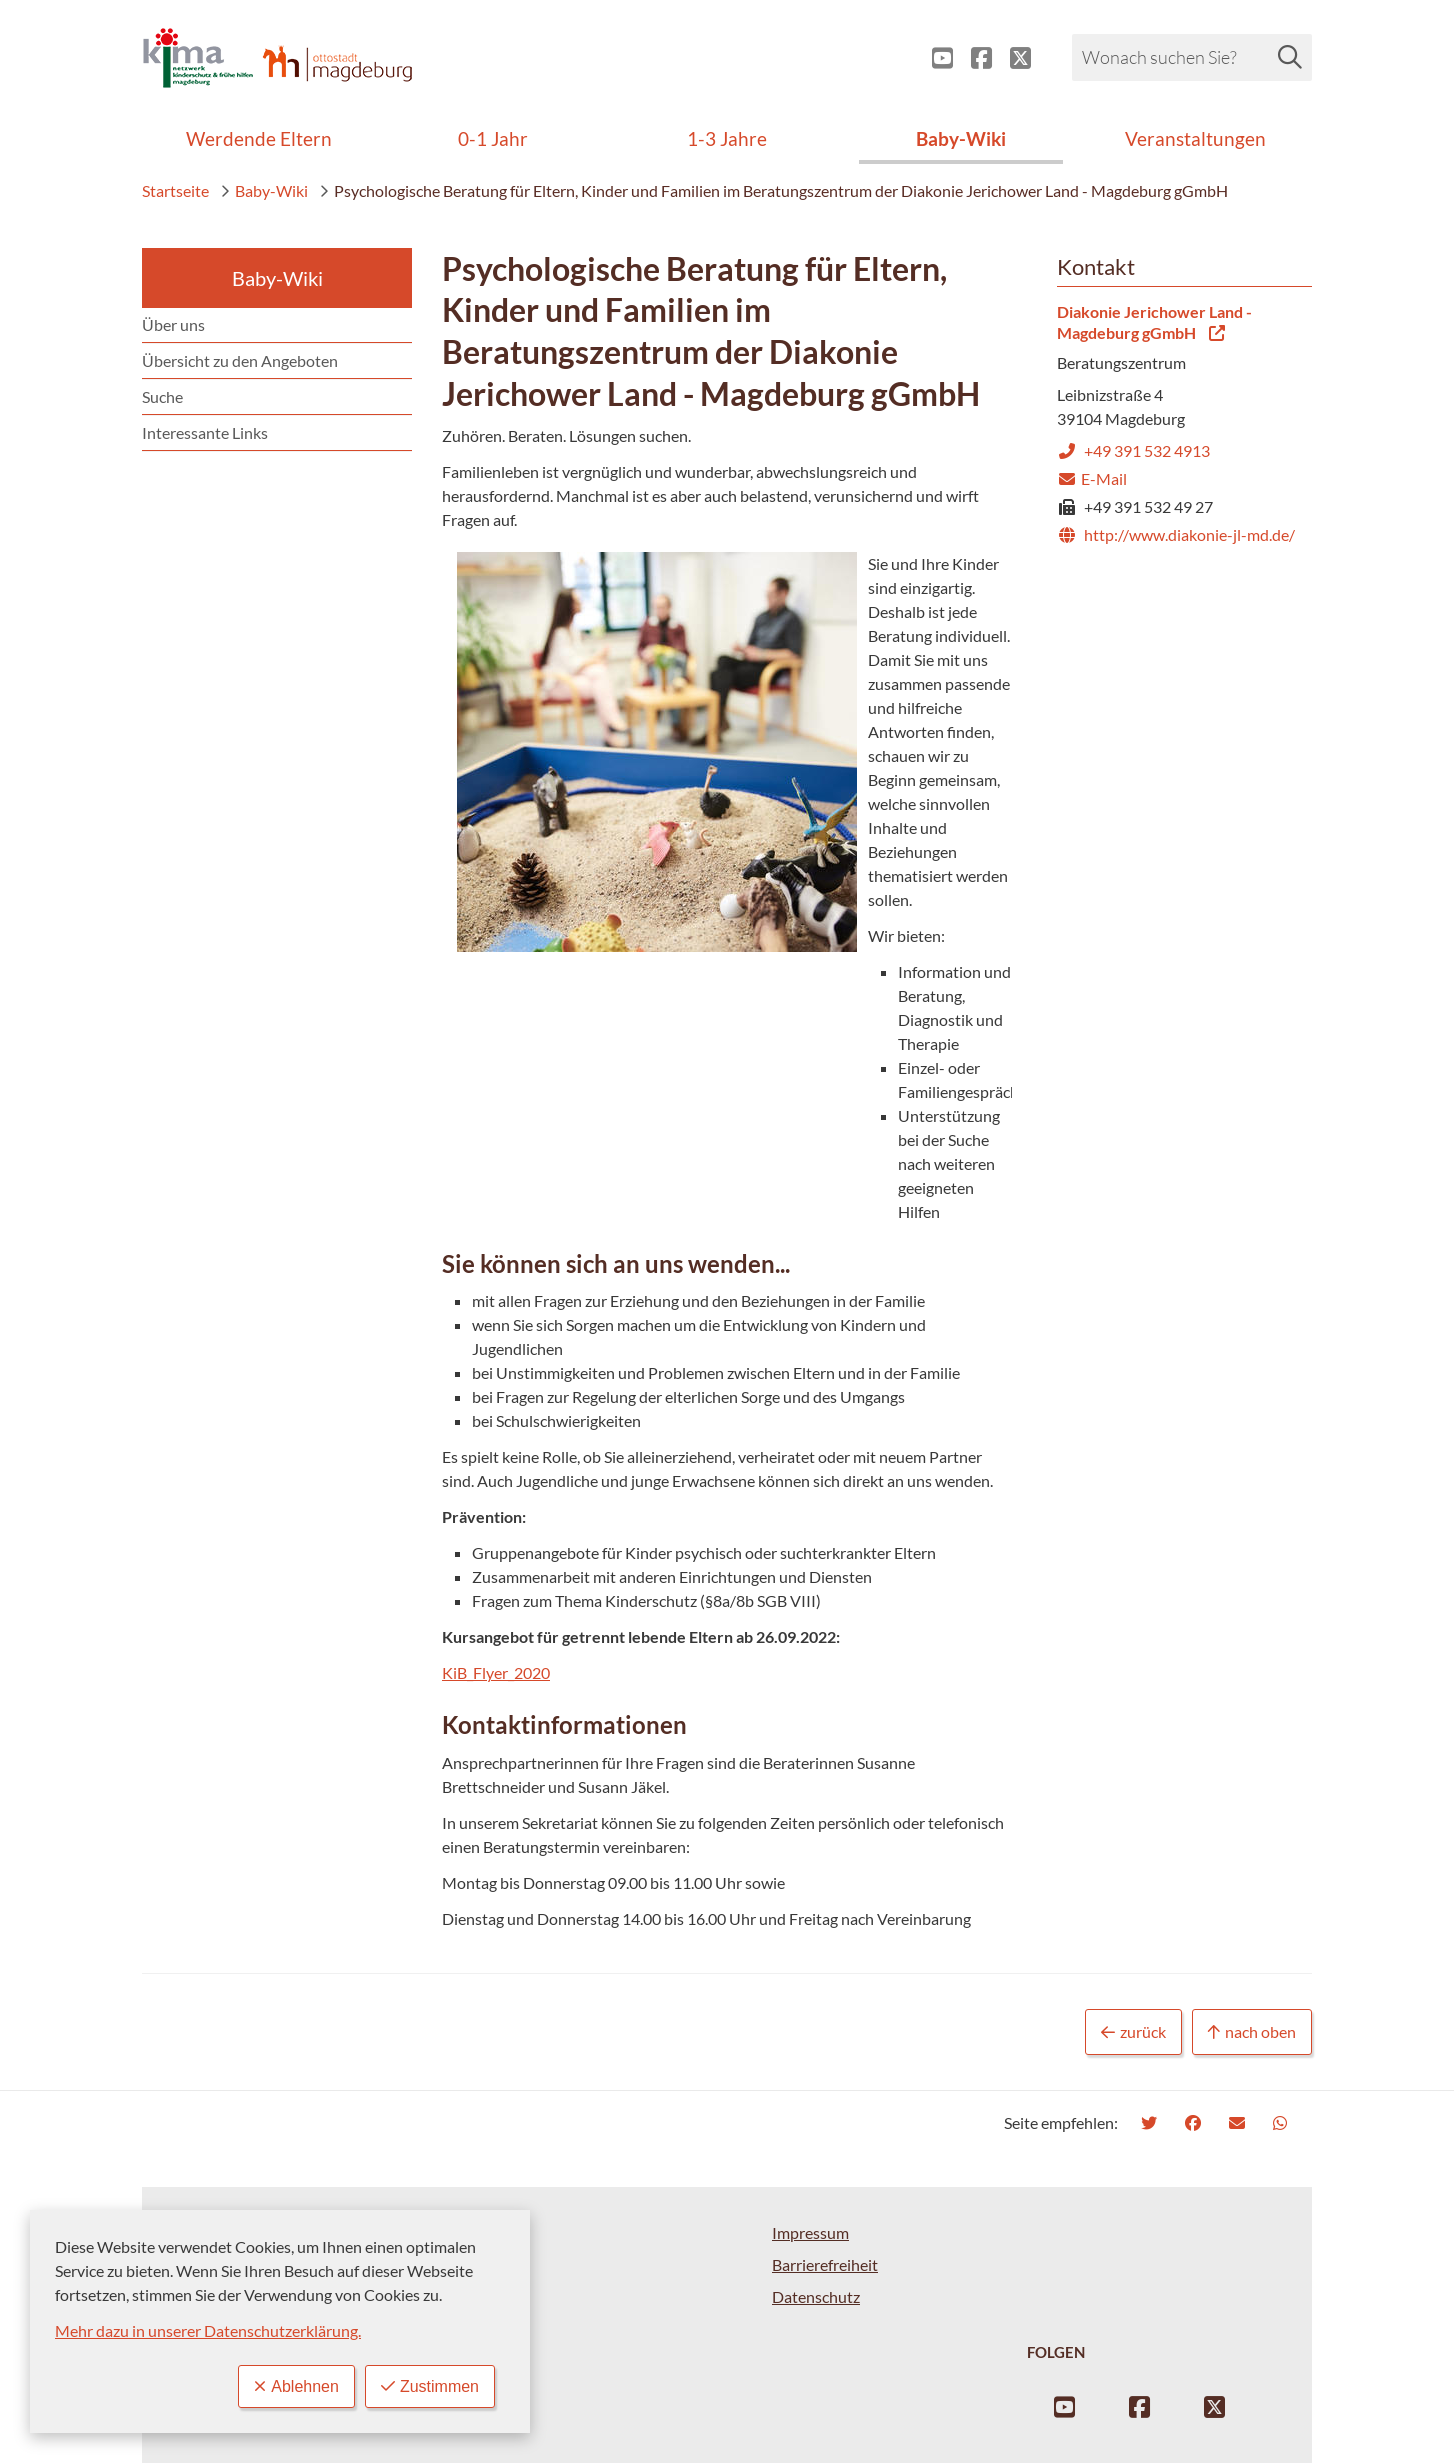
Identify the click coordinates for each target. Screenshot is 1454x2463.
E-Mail (1092, 478)
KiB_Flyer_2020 (496, 1672)
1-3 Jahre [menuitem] (727, 138)
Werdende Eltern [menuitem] (259, 138)
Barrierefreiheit (825, 2264)
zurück (1133, 2032)
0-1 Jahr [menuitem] (493, 138)
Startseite (175, 190)
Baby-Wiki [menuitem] (961, 138)
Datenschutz (816, 2296)
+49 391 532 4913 (1133, 450)
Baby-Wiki (264, 190)
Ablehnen (296, 2386)
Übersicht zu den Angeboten (240, 360)
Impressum (810, 2232)
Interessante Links (205, 432)
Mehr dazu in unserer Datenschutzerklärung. (208, 2330)
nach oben (1252, 2032)
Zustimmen (430, 2386)
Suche (162, 396)
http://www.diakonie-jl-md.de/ (1176, 534)
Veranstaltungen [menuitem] (1195, 138)
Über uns (173, 324)
